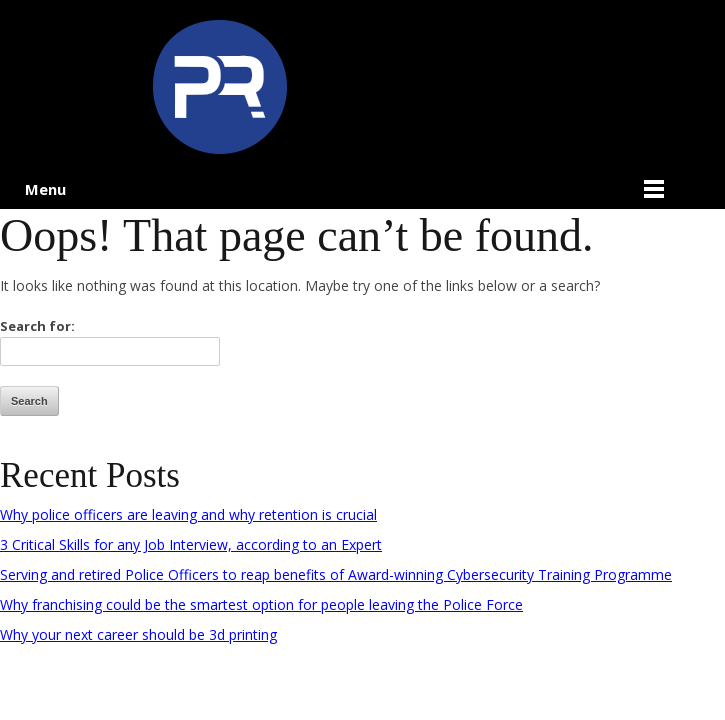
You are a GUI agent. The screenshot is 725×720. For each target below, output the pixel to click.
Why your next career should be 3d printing (138, 634)
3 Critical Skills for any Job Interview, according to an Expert (191, 544)
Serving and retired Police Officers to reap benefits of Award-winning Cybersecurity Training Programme (336, 574)
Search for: (37, 326)
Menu (45, 189)
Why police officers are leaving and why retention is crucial (188, 514)
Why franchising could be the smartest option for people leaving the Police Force (261, 604)
